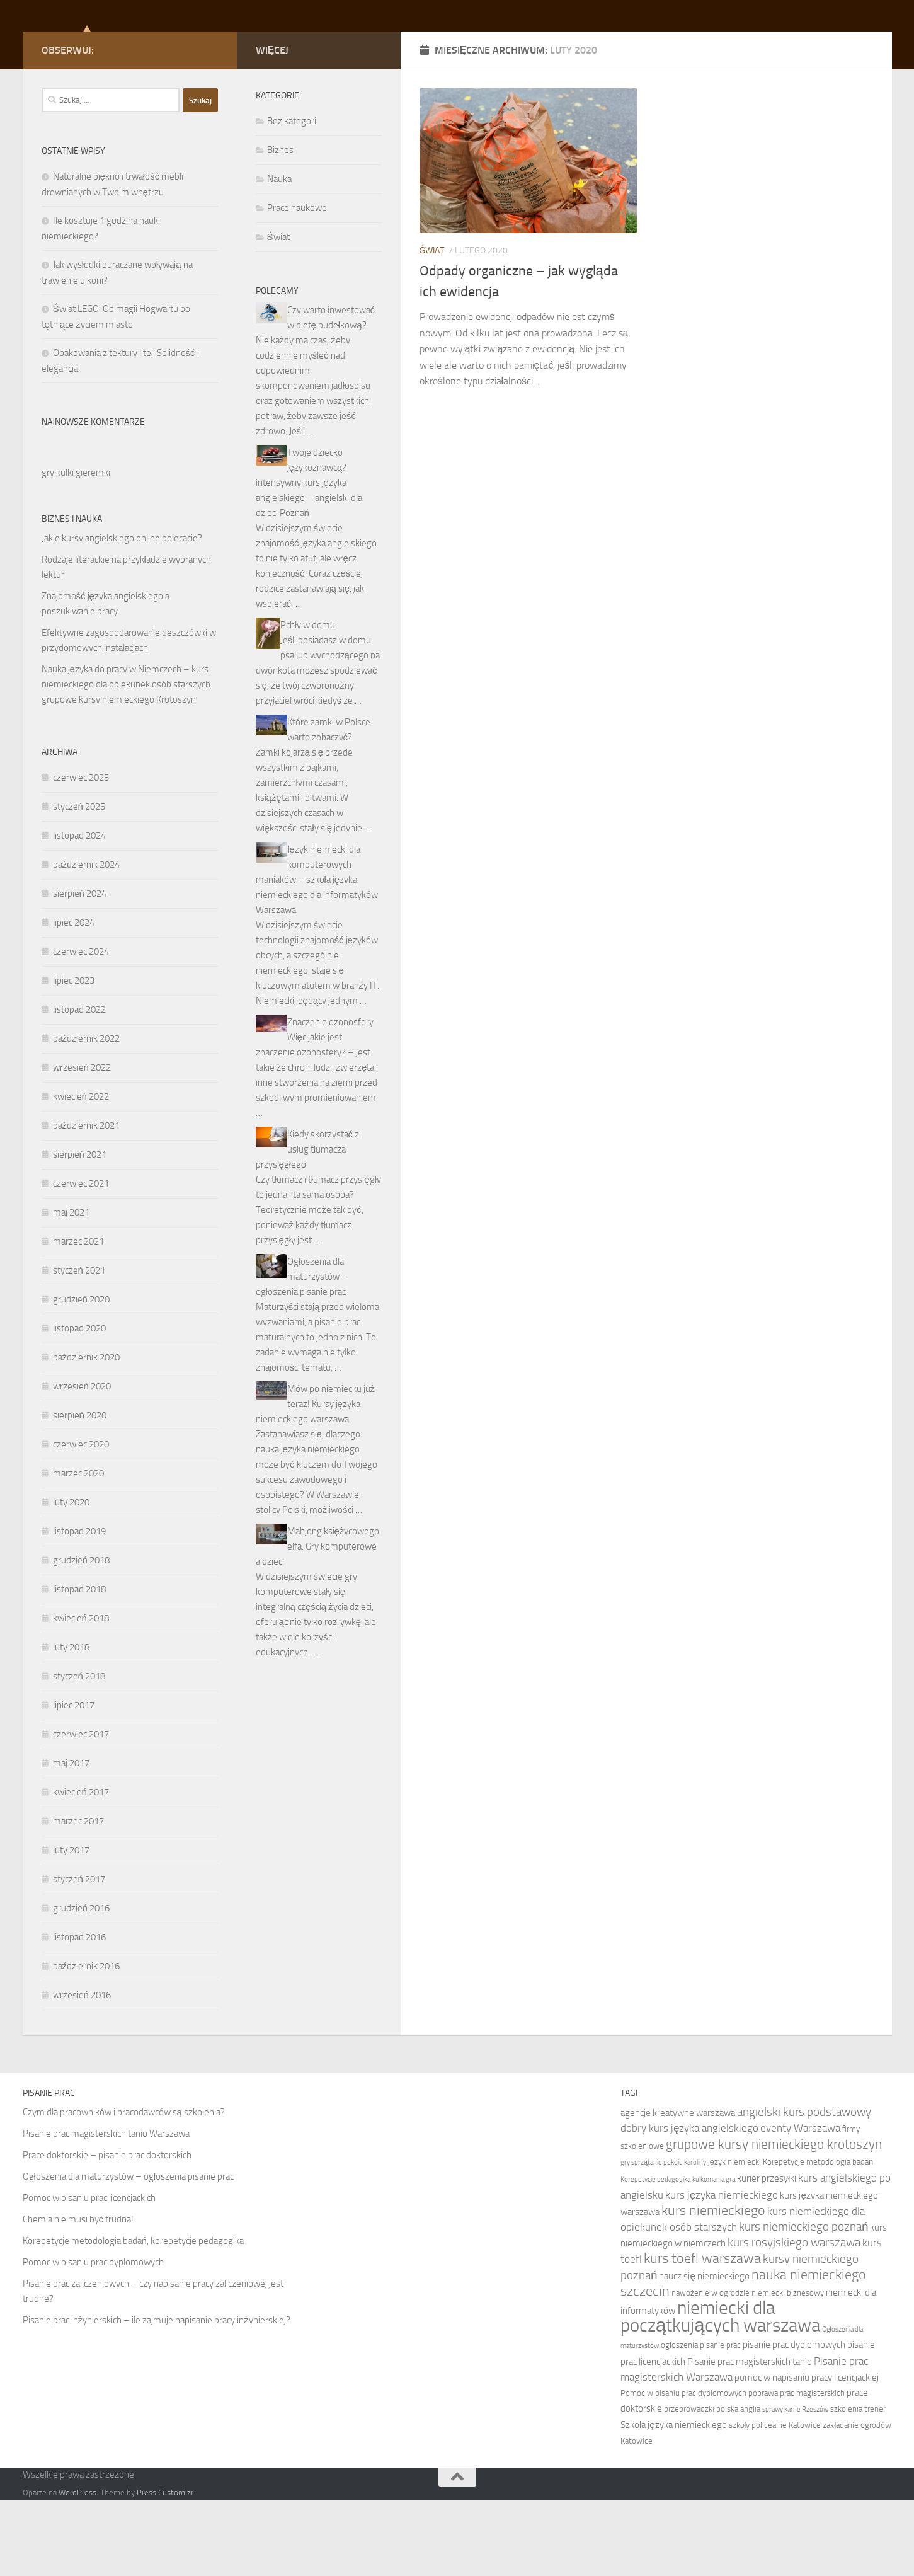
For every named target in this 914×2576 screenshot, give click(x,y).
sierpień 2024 (79, 969)
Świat (432, 326)
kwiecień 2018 (81, 1693)
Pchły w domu (307, 700)
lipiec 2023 (73, 1056)
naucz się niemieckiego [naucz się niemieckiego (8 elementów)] (704, 2351)
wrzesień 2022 (82, 1143)
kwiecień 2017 (81, 1867)
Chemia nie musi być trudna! (78, 2295)
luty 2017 (71, 1925)
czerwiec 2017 (81, 1809)
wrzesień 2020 (82, 1462)
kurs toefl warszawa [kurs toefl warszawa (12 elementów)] (702, 2334)
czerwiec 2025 (81, 853)
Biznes (280, 225)
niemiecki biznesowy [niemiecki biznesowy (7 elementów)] (787, 2368)
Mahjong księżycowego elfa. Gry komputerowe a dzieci (318, 1622)
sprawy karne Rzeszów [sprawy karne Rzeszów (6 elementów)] (795, 2485)
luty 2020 (71, 1578)
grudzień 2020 (81, 1375)
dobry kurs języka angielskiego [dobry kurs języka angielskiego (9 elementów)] (689, 2203)
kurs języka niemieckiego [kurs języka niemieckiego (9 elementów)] (722, 2270)
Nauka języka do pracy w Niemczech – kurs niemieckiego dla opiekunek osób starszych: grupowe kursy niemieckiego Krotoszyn (127, 760)
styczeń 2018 (79, 1751)
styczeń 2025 (79, 882)
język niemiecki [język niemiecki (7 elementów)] (734, 2237)
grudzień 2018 (81, 1636)
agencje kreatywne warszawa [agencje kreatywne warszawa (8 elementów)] (677, 2188)
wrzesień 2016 (82, 2070)
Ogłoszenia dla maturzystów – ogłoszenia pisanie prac (302, 1352)
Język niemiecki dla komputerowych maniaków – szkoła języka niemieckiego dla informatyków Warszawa (317, 955)
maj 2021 (71, 1288)
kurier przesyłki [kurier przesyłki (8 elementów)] (766, 2254)
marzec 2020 (78, 1549)
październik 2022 (86, 1114)
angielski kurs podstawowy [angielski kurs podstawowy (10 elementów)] (804, 2187)
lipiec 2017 (73, 1780)
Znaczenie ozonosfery (330, 1097)
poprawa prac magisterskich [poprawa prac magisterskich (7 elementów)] (796, 2468)
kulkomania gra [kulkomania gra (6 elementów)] (713, 2255)
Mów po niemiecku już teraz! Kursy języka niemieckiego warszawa (315, 1479)
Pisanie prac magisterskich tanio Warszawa (106, 2209)
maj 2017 (71, 1838)
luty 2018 (71, 1722)
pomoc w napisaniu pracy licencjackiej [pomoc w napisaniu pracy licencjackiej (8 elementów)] (806, 2453)
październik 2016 (86, 2041)
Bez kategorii (292, 196)
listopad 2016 (79, 2012)
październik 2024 (86, 940)
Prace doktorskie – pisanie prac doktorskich (107, 2230)
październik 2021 (86, 1201)
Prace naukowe (297, 283)
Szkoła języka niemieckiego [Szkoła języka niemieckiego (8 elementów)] (673, 2500)
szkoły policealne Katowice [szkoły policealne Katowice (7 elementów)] (775, 2500)
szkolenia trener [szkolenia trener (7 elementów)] (858, 2484)
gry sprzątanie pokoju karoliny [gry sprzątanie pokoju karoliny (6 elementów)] (663, 2238)
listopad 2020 (79, 1404)
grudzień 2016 (81, 1983)
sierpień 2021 (79, 1230)
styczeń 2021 (79, 1346)
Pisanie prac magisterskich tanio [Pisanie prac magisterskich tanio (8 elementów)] (749, 2437)
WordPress (77, 2568)
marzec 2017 (78, 1896)
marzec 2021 (78, 1317)
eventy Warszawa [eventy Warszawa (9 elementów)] (800, 2203)
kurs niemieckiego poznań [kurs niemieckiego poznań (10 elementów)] (804, 2302)
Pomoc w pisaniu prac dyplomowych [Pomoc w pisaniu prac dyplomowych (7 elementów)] (683, 2468)
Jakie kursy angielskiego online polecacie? (122, 613)
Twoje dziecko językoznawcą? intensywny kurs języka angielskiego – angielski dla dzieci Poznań (309, 558)
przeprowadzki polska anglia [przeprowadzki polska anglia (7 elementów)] (712, 2484)
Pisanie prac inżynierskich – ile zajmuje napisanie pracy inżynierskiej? (156, 2395)
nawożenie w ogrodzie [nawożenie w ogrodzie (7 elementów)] (710, 2368)
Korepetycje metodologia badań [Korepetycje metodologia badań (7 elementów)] (818, 2237)
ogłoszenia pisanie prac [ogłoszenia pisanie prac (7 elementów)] (701, 2420)
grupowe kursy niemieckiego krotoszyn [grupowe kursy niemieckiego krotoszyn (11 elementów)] (774, 2220)
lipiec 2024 (73, 998)
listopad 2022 (79, 1085)
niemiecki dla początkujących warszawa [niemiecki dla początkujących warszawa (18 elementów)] (720, 2392)
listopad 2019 (79, 1607)
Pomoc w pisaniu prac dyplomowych (93, 2337)
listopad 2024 (79, 911)
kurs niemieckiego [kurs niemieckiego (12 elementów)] (713, 2286)
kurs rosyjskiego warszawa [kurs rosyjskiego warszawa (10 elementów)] (794, 2318)
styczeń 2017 (79, 1954)
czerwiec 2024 (81, 1027)
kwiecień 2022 (81, 1172)
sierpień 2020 (79, 1491)
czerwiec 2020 (81, 1520)
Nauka (279, 254)
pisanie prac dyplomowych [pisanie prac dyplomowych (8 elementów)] (794, 2420)
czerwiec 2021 (81, 1259)
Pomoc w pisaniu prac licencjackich (89, 2273)
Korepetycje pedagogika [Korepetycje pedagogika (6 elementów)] (655, 2255)
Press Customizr (165, 2568)
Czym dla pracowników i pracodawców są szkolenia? (124, 2188)
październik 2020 (86, 1433)
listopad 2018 (79, 1664)
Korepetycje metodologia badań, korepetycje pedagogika (133, 2316)
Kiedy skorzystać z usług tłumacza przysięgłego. (308, 1225)
